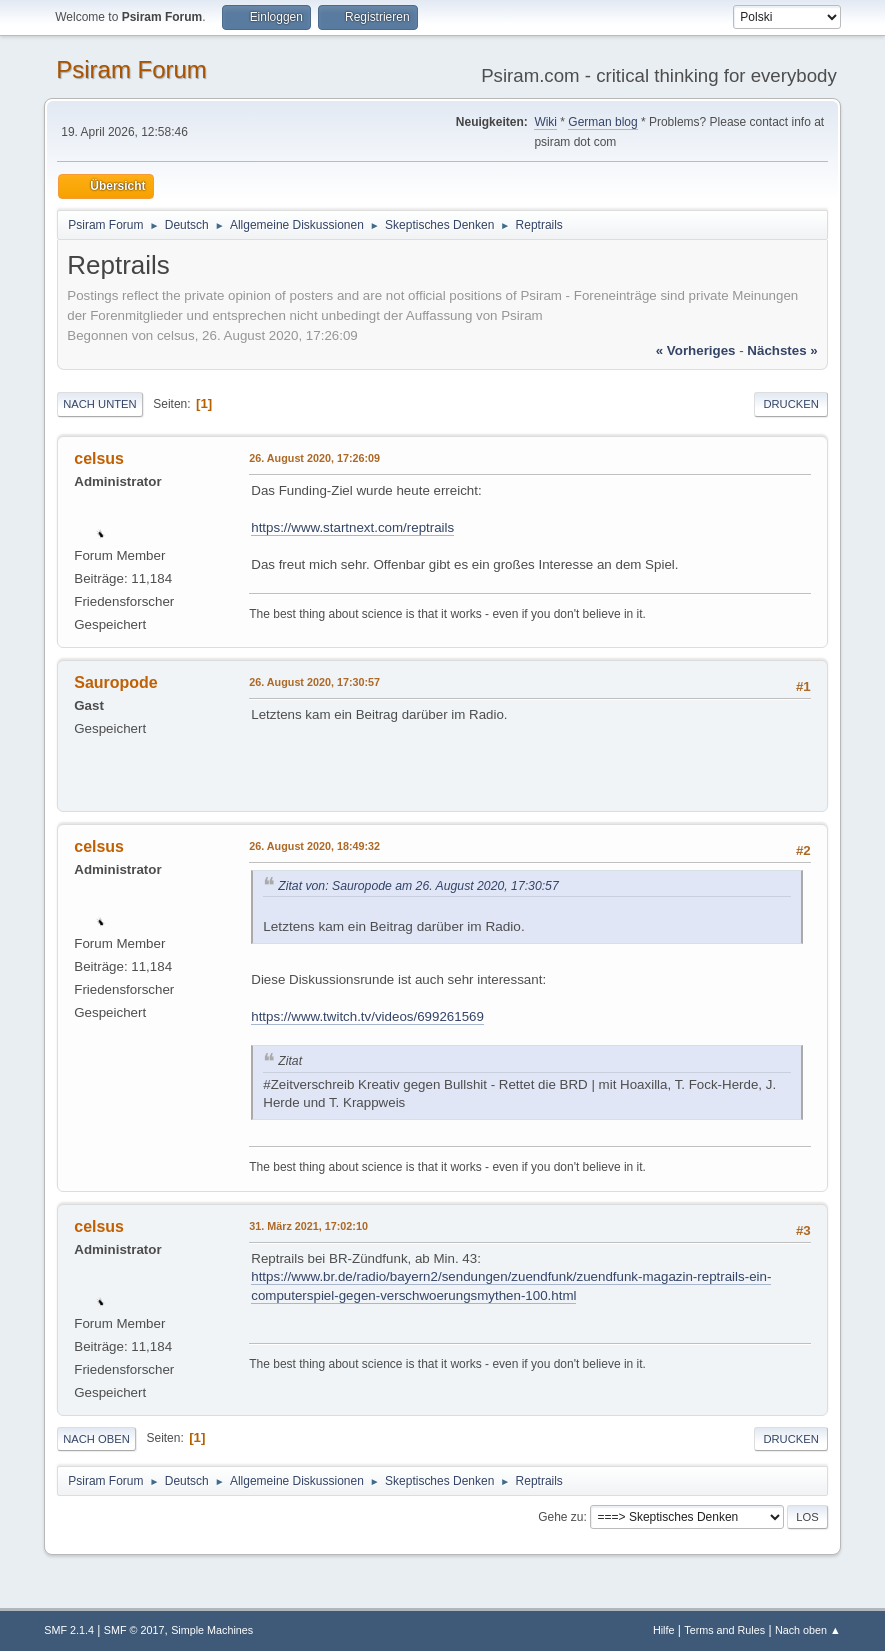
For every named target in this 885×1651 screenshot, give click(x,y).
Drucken (790, 404)
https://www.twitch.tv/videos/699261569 (367, 1016)
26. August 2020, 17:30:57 (314, 682)
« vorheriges (696, 350)
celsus (99, 458)
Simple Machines (212, 1630)
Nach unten (99, 404)
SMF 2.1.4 (69, 1630)
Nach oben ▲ (808, 1630)
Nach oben (96, 1439)
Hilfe (664, 1630)
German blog (602, 122)
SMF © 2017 (134, 1630)
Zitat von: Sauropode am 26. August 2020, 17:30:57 (418, 886)
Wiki (545, 122)
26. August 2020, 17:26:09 (314, 458)
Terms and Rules (724, 1630)
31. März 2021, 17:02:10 (308, 1226)
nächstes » (782, 350)
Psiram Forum (131, 69)
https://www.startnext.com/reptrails (352, 527)
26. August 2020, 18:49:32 (314, 846)
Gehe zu (560, 1517)
